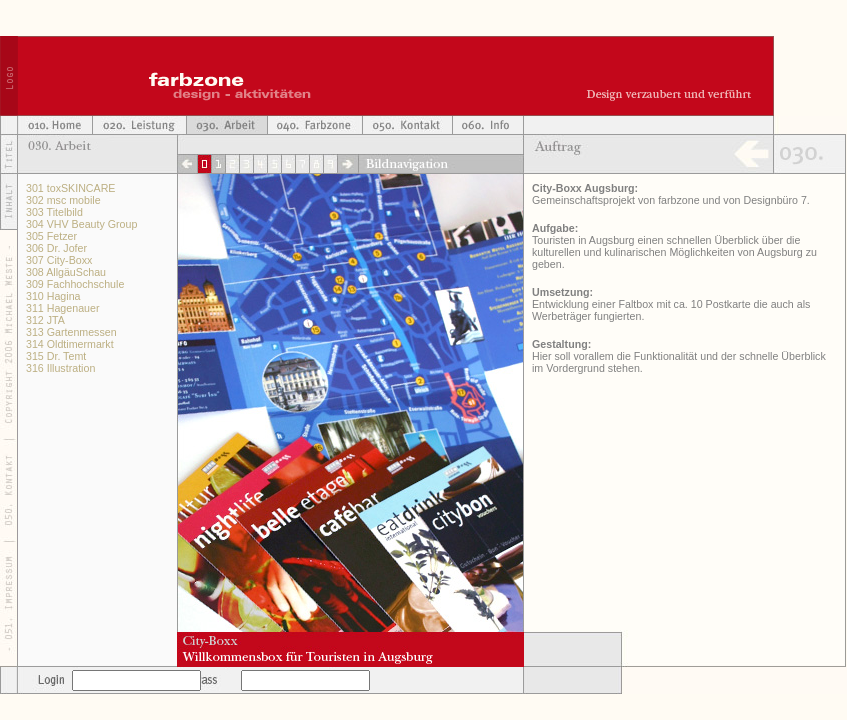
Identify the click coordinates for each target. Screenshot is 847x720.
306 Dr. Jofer (56, 248)
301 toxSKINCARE (70, 188)
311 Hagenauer (62, 308)
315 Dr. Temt (56, 356)
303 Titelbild (54, 212)
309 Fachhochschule (75, 284)
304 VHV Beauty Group (81, 224)
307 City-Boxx (59, 260)
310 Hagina (53, 296)
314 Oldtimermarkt (70, 344)
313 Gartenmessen (71, 332)
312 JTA (45, 320)
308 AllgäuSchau (66, 272)
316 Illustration (60, 368)
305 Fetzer (51, 236)
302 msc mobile (63, 200)
